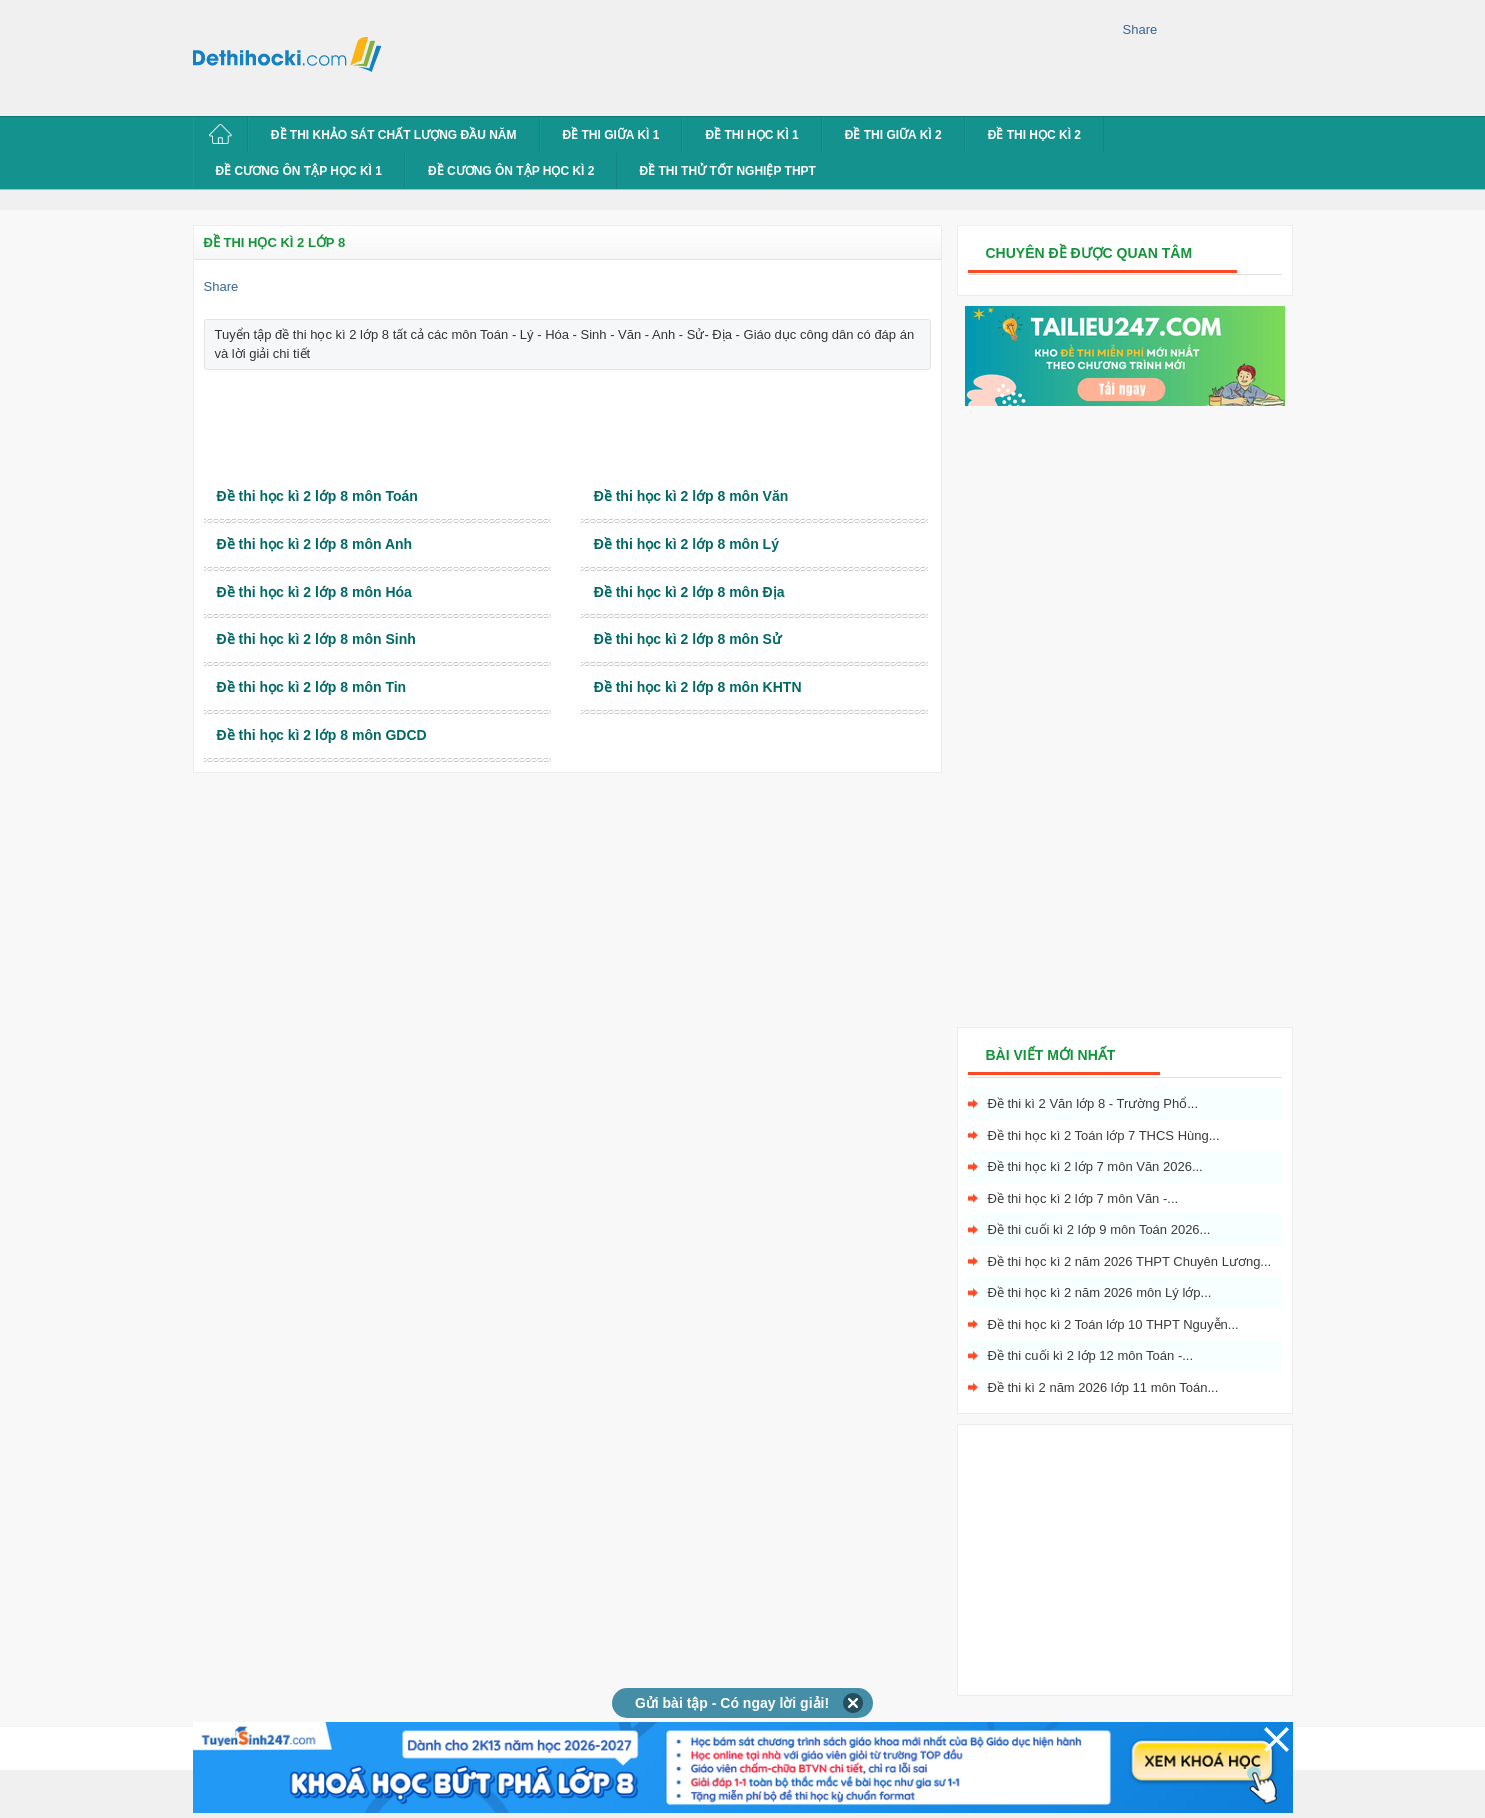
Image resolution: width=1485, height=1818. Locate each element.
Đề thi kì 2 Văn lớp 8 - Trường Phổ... (1093, 1103)
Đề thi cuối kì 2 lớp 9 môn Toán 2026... (1099, 1229)
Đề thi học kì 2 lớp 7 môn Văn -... (1083, 1198)
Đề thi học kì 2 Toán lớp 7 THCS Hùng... (1104, 1135)
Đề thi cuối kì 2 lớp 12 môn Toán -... (1091, 1355)
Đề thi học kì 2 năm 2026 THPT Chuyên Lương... (1130, 1261)
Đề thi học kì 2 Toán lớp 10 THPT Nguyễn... (1113, 1324)
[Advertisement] (757, 55)
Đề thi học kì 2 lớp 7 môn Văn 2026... (1095, 1166)
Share (1140, 29)
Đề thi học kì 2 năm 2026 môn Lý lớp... (1100, 1292)
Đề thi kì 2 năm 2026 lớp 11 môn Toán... (1103, 1387)
